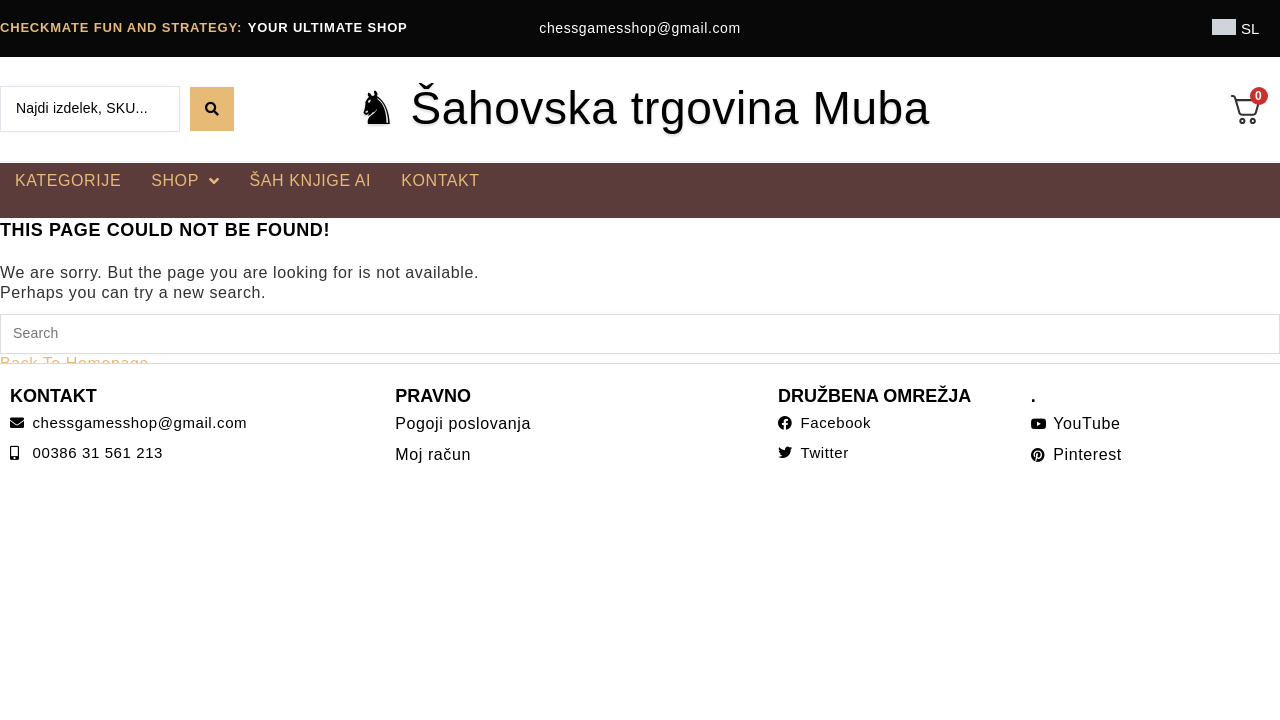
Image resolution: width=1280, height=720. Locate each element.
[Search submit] (212, 109)
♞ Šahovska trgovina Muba (643, 108)
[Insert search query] (640, 334)
